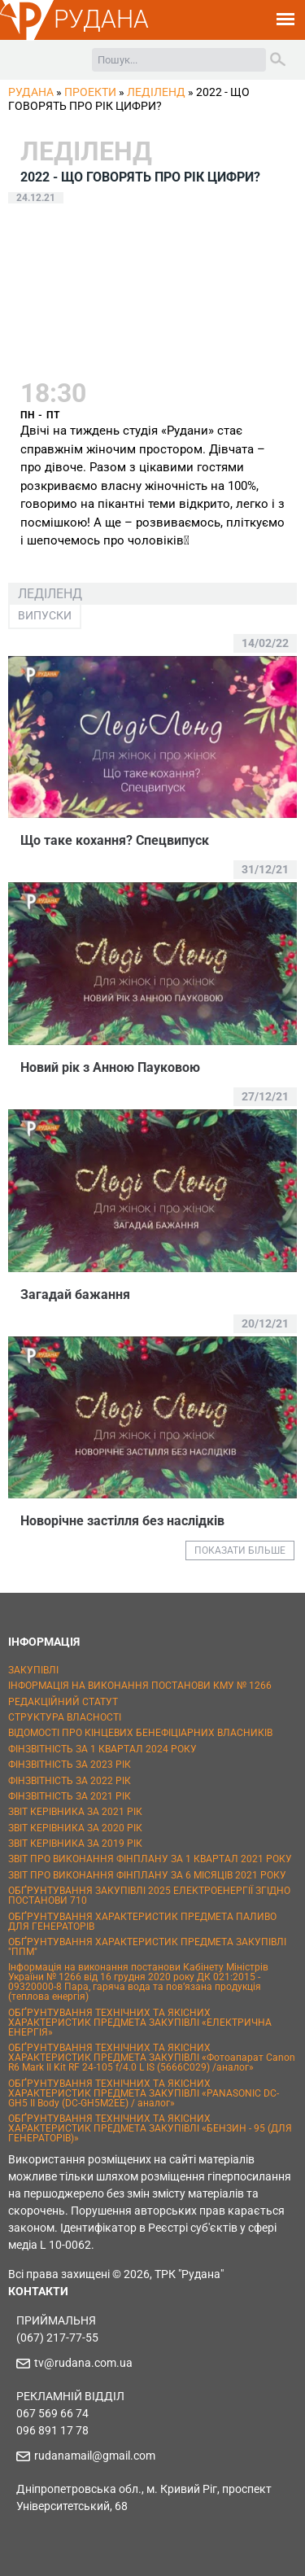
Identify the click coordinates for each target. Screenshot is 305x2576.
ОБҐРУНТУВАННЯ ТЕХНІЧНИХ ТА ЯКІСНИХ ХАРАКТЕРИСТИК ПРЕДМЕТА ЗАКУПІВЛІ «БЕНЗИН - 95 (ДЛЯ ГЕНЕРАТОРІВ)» (150, 2128)
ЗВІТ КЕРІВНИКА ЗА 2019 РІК (75, 1843)
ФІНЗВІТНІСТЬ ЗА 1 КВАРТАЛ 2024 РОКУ (102, 1749)
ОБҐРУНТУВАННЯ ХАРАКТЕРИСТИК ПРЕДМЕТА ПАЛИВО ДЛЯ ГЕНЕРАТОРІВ (142, 1921)
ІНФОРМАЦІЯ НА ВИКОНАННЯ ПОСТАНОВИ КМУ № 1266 (140, 1685)
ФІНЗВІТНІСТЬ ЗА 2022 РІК (69, 1781)
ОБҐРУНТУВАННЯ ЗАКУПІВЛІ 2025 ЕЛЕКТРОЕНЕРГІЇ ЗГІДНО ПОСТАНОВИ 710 (149, 1895)
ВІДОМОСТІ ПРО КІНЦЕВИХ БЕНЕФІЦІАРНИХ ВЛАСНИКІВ (140, 1732)
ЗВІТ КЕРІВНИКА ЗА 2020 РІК (75, 1828)
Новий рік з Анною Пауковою (110, 1067)
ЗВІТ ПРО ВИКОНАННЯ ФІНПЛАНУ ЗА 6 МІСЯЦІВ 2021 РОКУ (147, 1875)
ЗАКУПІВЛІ (33, 1670)
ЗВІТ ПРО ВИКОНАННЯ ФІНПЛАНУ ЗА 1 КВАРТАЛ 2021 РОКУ (150, 1859)
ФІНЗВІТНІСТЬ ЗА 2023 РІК (69, 1764)
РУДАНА (101, 19)
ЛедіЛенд (156, 91)
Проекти (90, 91)
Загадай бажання (75, 1294)
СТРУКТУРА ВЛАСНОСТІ (64, 1717)
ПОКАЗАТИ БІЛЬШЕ (239, 1550)
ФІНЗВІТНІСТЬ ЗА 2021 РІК (69, 1796)
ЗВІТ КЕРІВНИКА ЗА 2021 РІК (75, 1811)
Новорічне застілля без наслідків (122, 1521)
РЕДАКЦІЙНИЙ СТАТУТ (63, 1702)
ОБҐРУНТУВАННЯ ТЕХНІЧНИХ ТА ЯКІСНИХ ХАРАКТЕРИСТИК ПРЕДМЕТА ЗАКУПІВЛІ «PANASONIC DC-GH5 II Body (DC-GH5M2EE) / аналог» (143, 2093)
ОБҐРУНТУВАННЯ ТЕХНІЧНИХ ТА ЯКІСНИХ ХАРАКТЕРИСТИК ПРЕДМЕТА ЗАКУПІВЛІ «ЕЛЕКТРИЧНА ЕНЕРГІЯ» (140, 2022)
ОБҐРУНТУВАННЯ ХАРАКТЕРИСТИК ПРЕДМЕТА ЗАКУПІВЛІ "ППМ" (147, 1946)
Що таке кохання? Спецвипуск (114, 840)
